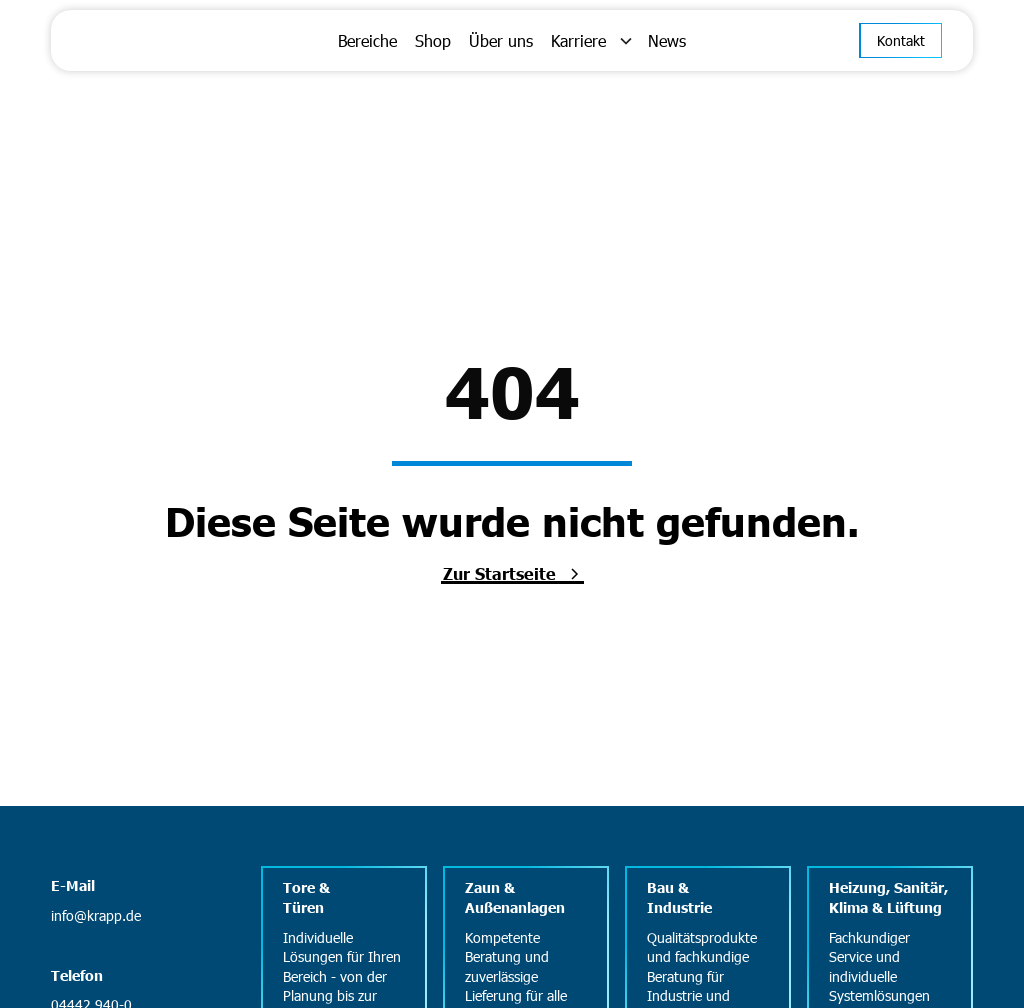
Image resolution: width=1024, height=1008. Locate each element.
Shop (433, 40)
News (667, 40)
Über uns (501, 40)
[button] (590, 41)
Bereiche (367, 40)
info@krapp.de (96, 915)
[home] (170, 40)
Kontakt (901, 40)
